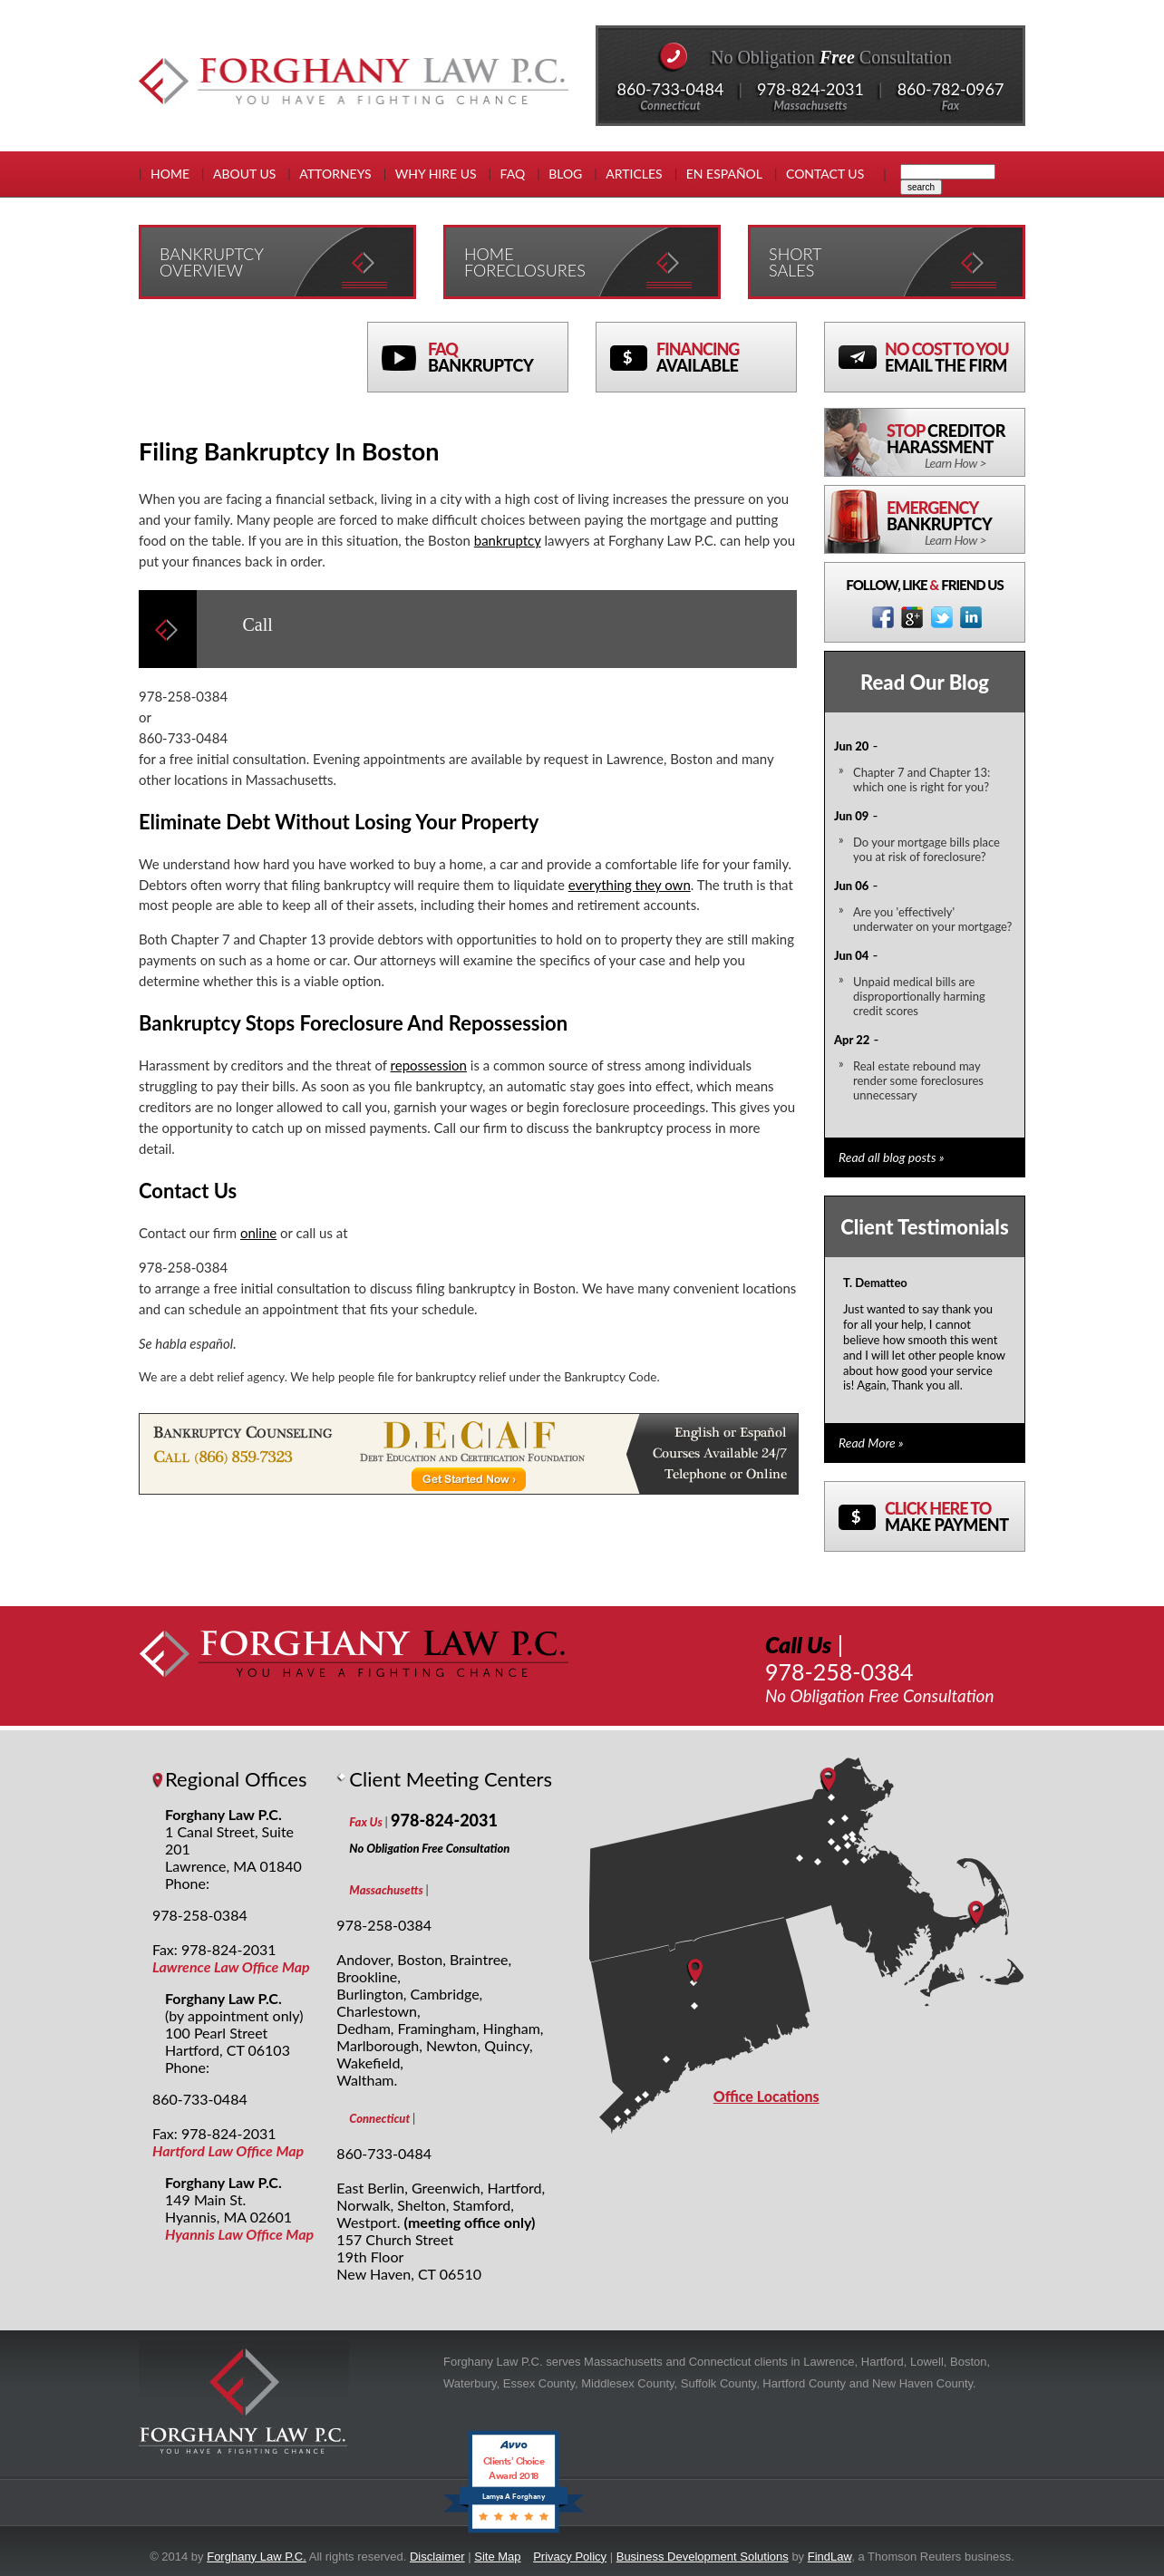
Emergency (955, 523)
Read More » (871, 1442)
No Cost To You (954, 357)
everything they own (629, 884)
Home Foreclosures (525, 262)
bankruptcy (507, 540)
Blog (565, 173)
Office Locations (766, 2096)
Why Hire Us (436, 173)
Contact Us (825, 173)
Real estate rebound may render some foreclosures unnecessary (918, 1080)
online (258, 1233)
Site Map (497, 2556)
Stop (955, 446)
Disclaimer (437, 2556)
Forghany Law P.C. (256, 2556)
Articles (634, 173)
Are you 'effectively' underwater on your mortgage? (932, 919)
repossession (429, 1065)
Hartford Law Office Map (228, 2150)
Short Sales (795, 262)
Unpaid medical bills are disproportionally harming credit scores (919, 996)
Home (169, 173)
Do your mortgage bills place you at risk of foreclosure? (926, 849)
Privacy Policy (569, 2556)
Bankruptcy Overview (212, 262)
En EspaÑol (724, 173)
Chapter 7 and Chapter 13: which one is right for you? (921, 779)
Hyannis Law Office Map (239, 2233)
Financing (726, 357)
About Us (244, 173)
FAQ (513, 173)
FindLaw (829, 2556)
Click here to (954, 1516)
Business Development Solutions (702, 2556)
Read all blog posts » (891, 1157)
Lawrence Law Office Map (231, 1966)
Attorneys (335, 173)
